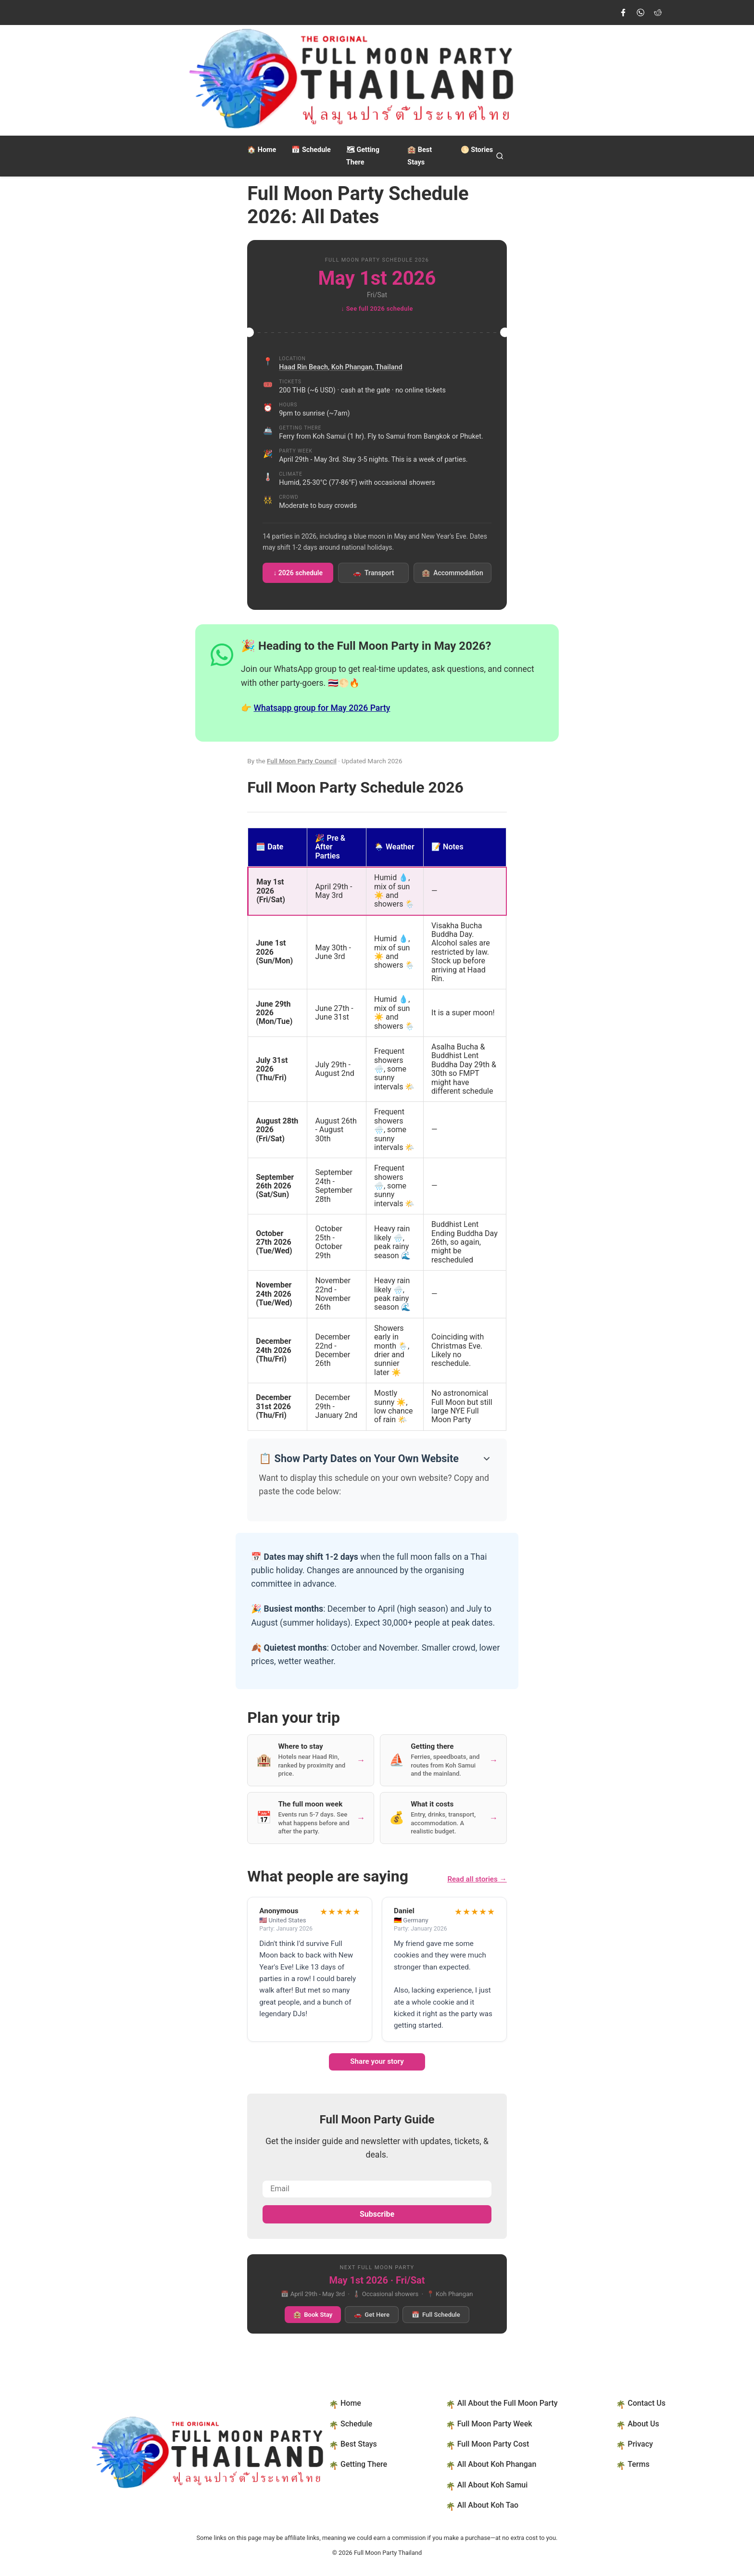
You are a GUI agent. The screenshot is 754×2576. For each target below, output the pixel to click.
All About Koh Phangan (497, 2464)
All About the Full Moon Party (507, 2403)
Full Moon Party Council (302, 761)
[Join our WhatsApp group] (640, 12)
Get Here (372, 2314)
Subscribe (377, 2214)
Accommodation (452, 573)
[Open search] (500, 156)
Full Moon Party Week (494, 2423)
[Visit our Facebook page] (623, 12)
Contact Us (647, 2403)
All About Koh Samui (492, 2484)
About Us (643, 2423)
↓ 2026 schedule (298, 573)
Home (261, 150)
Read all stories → (476, 1879)
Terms (638, 2464)
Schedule (311, 150)
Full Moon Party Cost (493, 2444)
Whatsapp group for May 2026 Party (321, 708)
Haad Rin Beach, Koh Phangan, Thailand (340, 367)
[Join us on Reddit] (658, 12)
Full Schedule (436, 2314)
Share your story (376, 2061)
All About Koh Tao (488, 2505)
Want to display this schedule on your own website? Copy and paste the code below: (374, 1484)
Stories (477, 150)
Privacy (640, 2444)
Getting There (363, 2464)
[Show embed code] (484, 1458)
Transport (373, 573)
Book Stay (312, 2314)
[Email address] (377, 2189)
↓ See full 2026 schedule (377, 308)
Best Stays (358, 2444)
